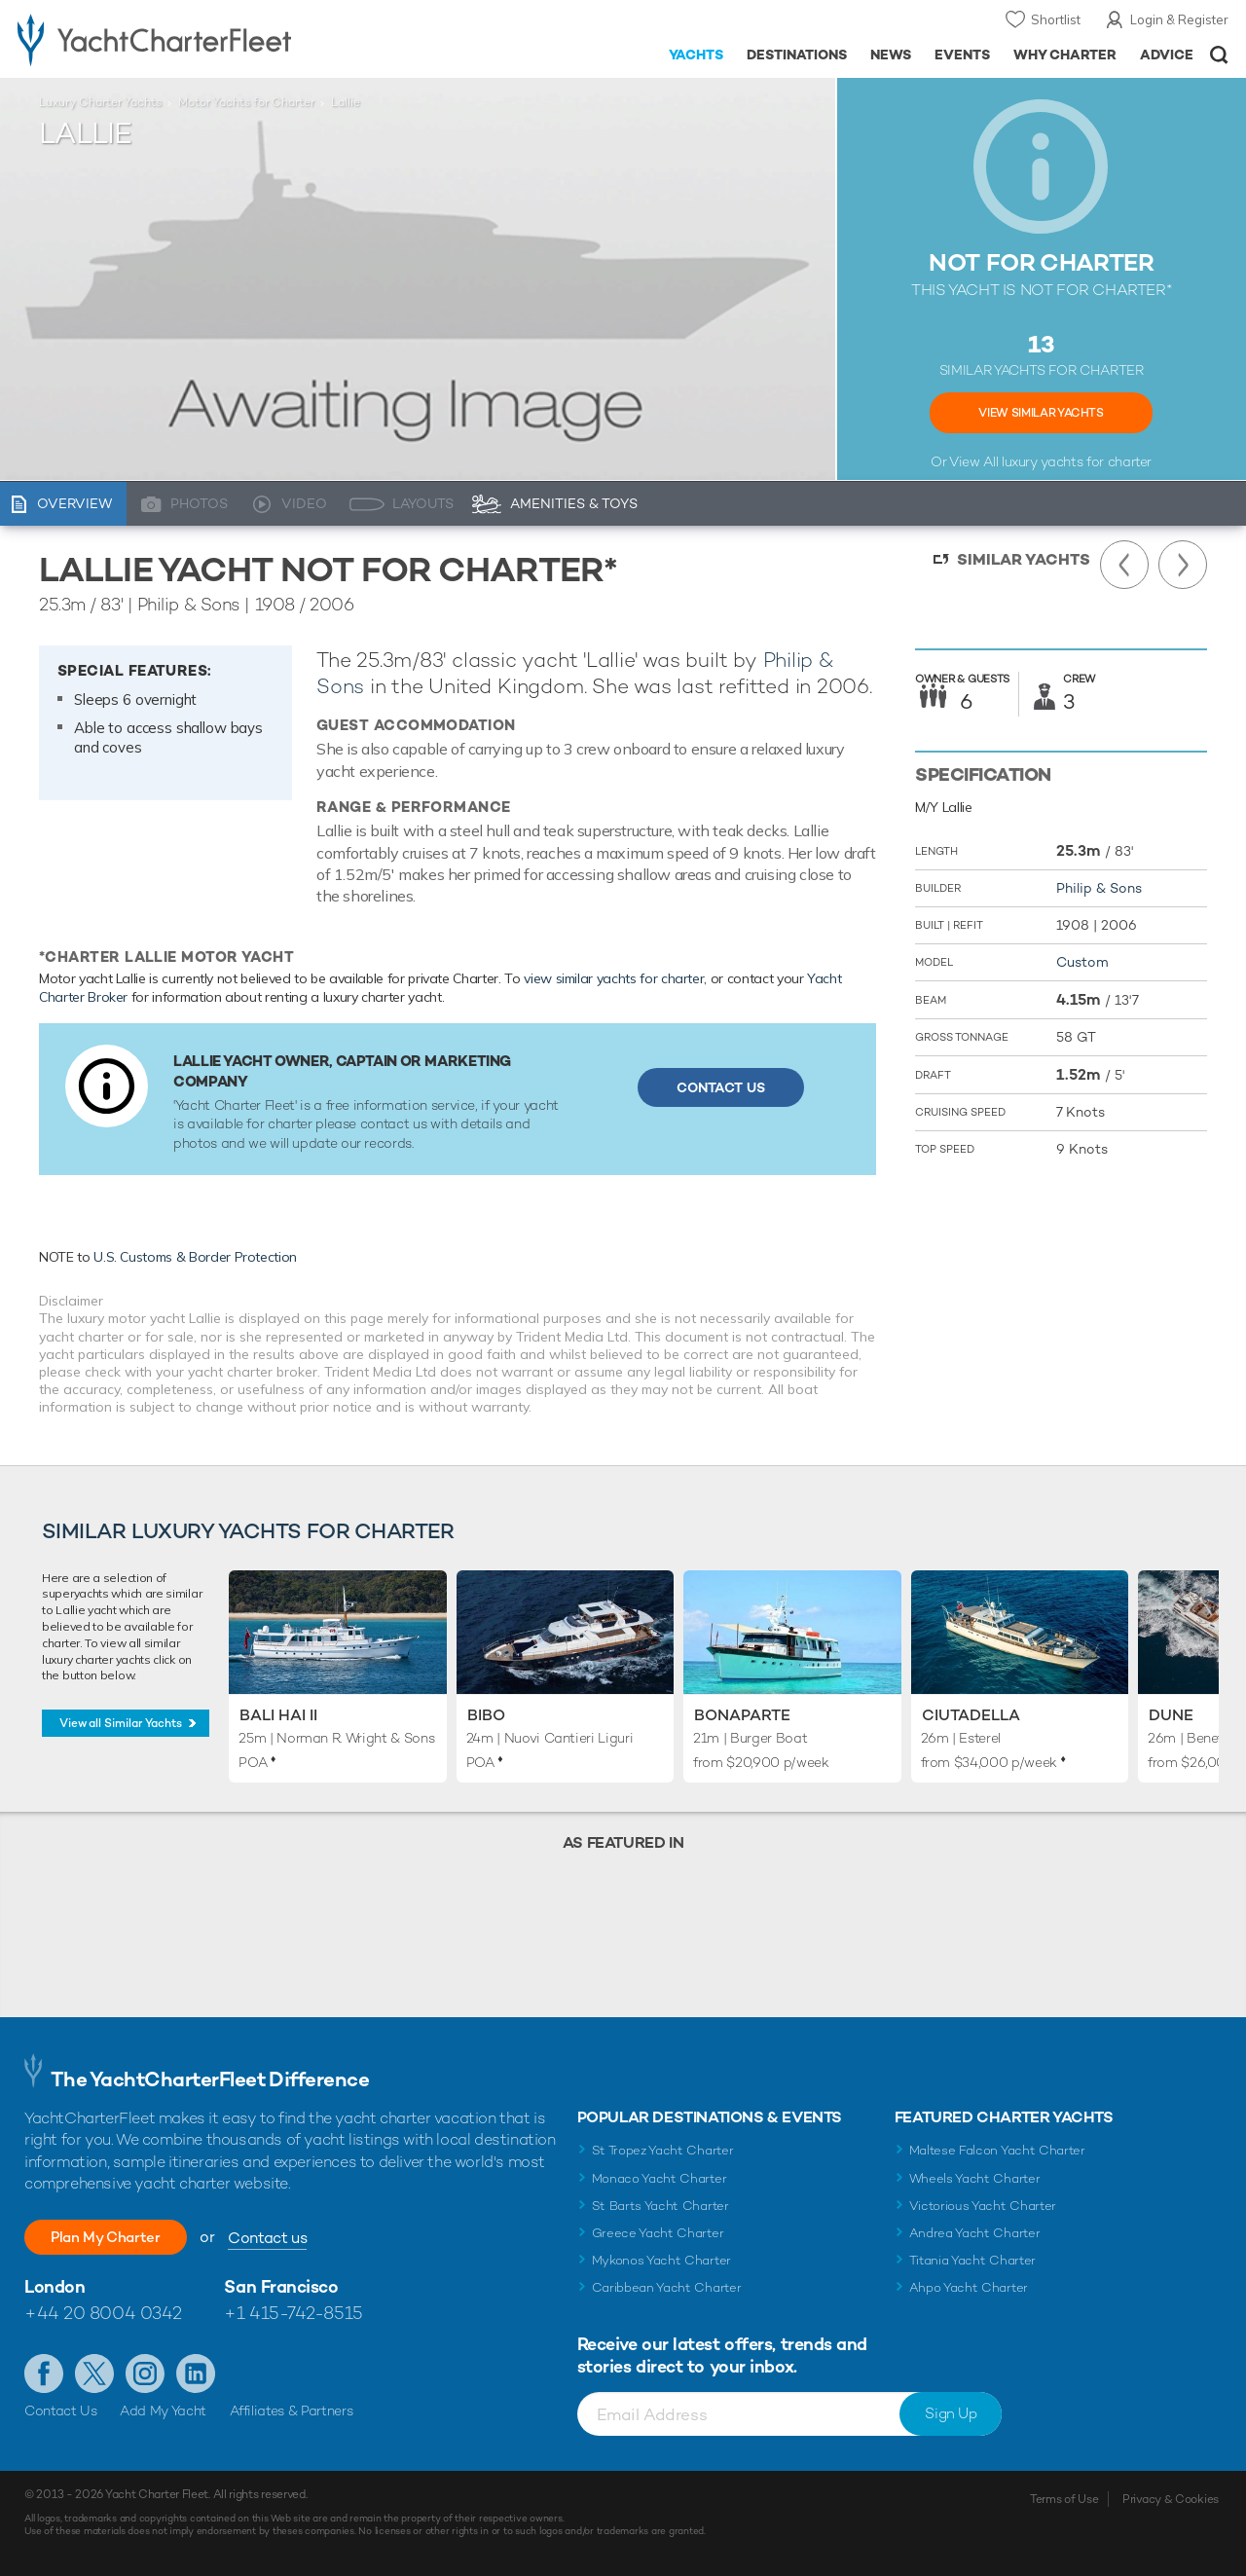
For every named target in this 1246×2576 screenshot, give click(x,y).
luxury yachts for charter (1077, 461)
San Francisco (281, 2286)
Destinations (797, 54)
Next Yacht (1182, 564)
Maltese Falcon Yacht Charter (997, 2150)
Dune (1171, 1715)
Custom (1082, 962)
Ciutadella (971, 1715)
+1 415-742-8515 (293, 2312)
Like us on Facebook (43, 2373)
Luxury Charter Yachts (100, 102)
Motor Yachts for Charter (246, 102)
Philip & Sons (1099, 888)
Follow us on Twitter (94, 2373)
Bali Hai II (278, 1715)
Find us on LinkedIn (195, 2373)
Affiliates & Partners (291, 2410)
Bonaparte (742, 1715)
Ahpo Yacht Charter (968, 2287)
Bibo (486, 1715)
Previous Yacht (1124, 564)
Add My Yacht (163, 2410)
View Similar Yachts (1040, 413)
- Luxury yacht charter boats (193, 39)
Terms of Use (1064, 2499)
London (54, 2286)
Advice (1166, 54)
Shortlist (1056, 19)
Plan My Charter (116, 2236)
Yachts (696, 54)
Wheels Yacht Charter (975, 2178)
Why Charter (1065, 54)
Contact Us (721, 1087)
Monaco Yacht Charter (659, 2178)
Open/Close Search (1219, 55)
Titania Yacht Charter (972, 2260)
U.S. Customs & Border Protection (195, 1257)
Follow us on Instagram (145, 2373)
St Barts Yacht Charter (660, 2205)
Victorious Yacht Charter (982, 2205)
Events (962, 54)
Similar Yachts (1023, 559)
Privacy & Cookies (1170, 2499)
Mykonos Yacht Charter (661, 2260)
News (890, 54)
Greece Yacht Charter (658, 2233)
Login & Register (1179, 19)
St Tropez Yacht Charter (663, 2150)
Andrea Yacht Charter (975, 2233)
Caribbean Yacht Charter (667, 2287)
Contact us (289, 2237)
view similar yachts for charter (614, 978)
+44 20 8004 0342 (103, 2312)
